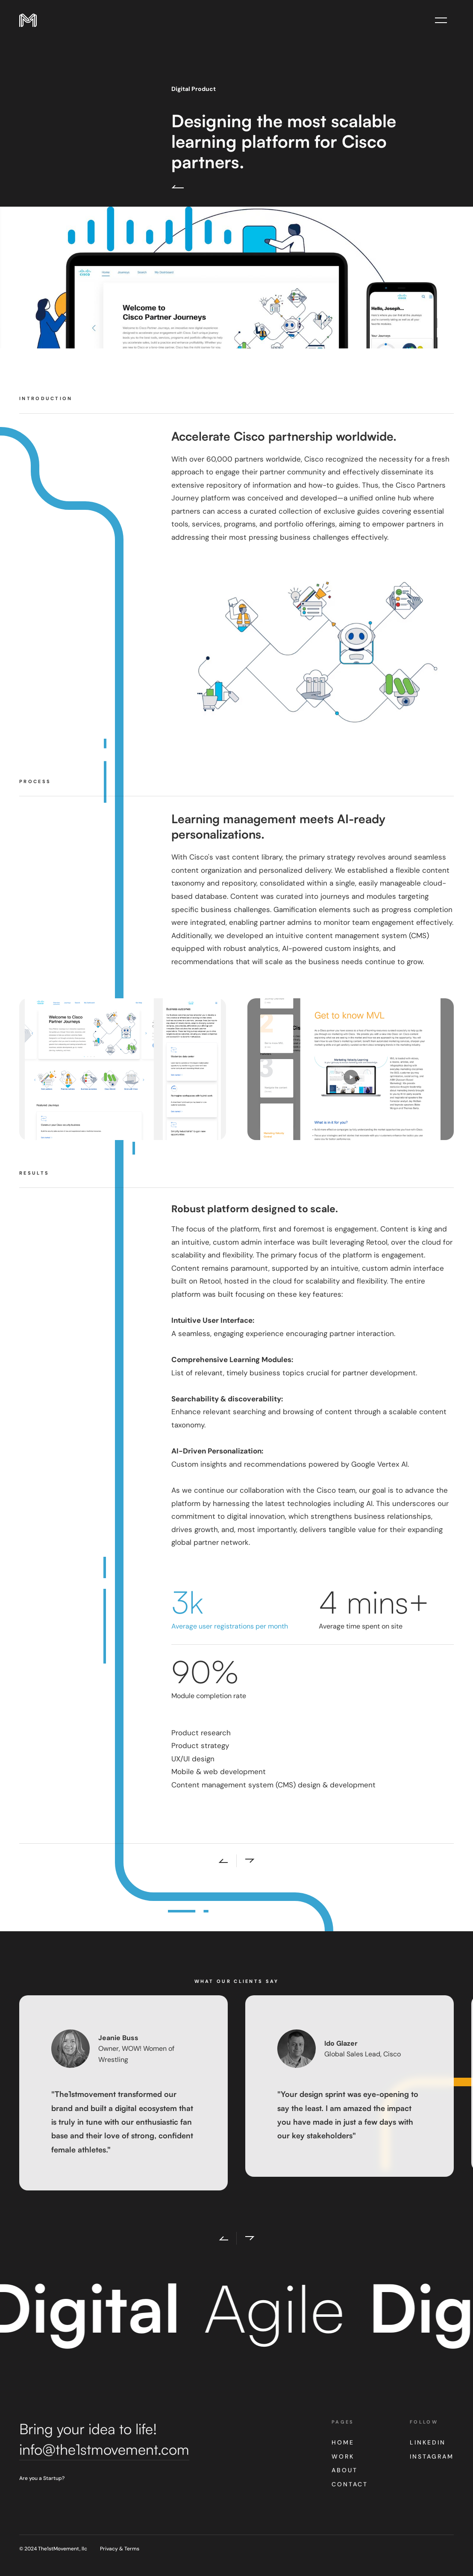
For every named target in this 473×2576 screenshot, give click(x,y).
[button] (219, 2238)
